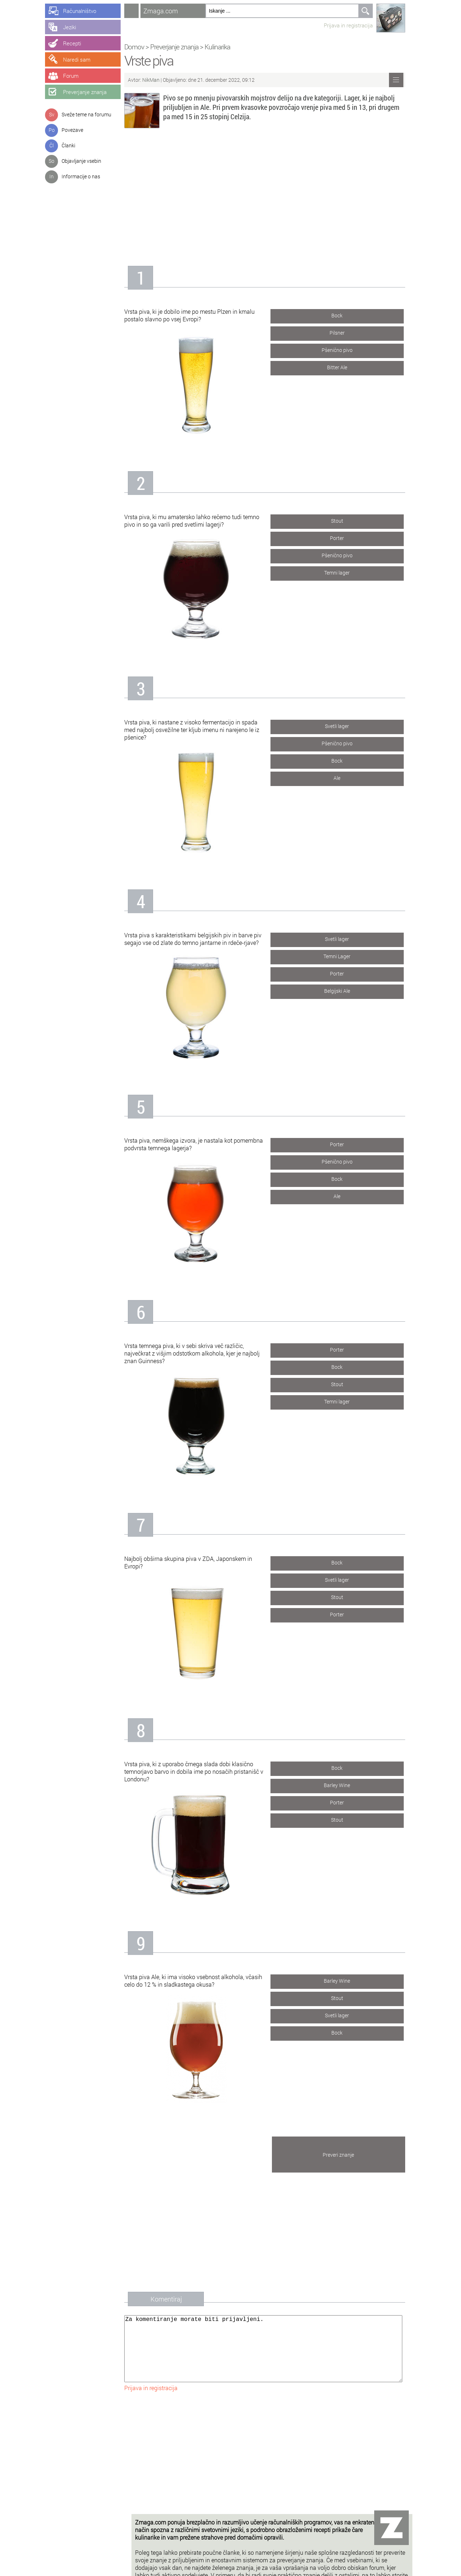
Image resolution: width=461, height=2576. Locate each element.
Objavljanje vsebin (81, 160)
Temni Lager (344, 955)
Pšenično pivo (344, 348)
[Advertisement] (271, 193)
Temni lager (344, 571)
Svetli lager (344, 724)
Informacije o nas (81, 176)
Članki (68, 145)
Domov (141, 46)
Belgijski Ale (344, 989)
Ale (344, 776)
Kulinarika (224, 46)
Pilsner (344, 331)
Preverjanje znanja (181, 46)
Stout (344, 519)
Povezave (72, 129)
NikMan (158, 79)
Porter (344, 536)
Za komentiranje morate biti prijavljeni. (270, 2356)
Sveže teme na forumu (86, 114)
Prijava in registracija (355, 25)
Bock (344, 314)
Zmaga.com (168, 10)
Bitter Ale (344, 366)
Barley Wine (344, 1784)
